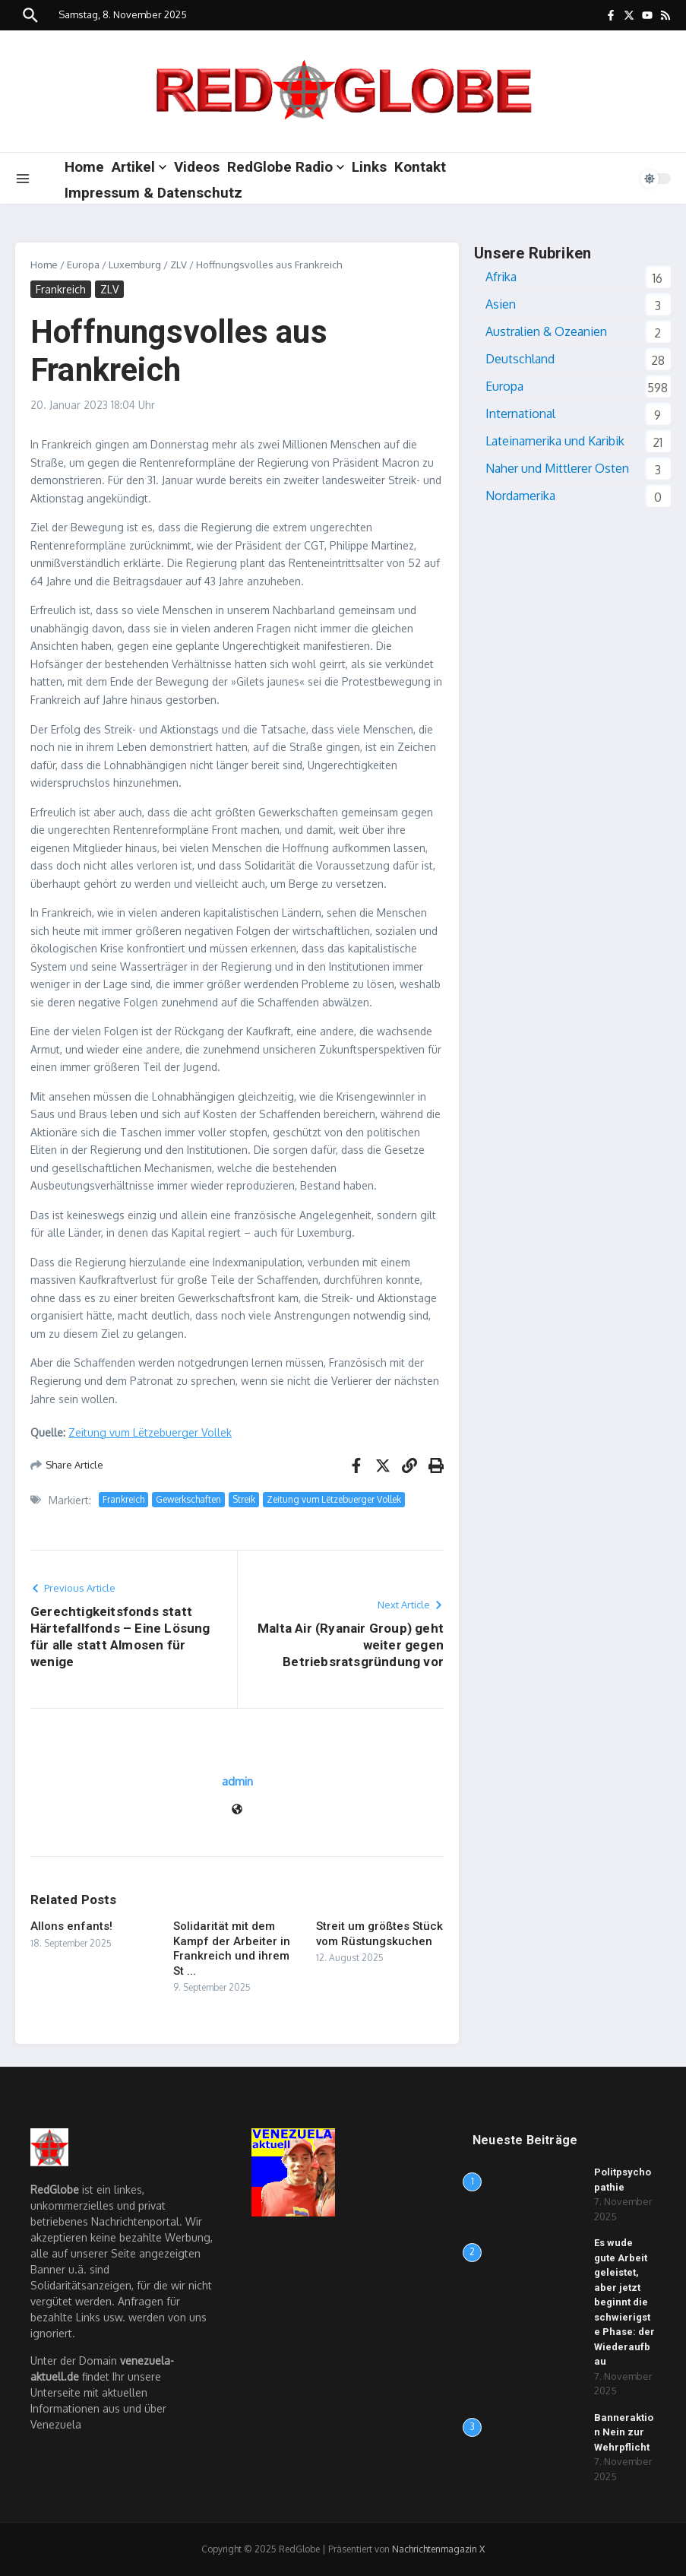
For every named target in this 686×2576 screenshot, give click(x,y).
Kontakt (420, 167)
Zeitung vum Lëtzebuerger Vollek (150, 1432)
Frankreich (61, 289)
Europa (83, 264)
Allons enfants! (71, 1926)
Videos (197, 167)
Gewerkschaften (188, 1499)
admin (237, 1781)
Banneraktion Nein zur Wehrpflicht (623, 2432)
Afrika (501, 276)
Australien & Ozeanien (546, 331)
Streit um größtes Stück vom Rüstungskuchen (379, 1933)
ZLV (178, 264)
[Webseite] (237, 1810)
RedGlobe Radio (285, 167)
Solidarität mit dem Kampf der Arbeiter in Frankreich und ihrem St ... (231, 1948)
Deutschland (520, 358)
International (520, 413)
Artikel (139, 167)
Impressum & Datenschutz (153, 192)
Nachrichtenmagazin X (438, 2549)
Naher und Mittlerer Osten (557, 468)
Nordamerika (520, 495)
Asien (500, 304)
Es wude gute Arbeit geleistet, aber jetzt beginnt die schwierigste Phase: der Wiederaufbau (624, 2302)
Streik (243, 1499)
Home (84, 167)
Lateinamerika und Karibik (554, 440)
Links (369, 167)
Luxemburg (135, 264)
